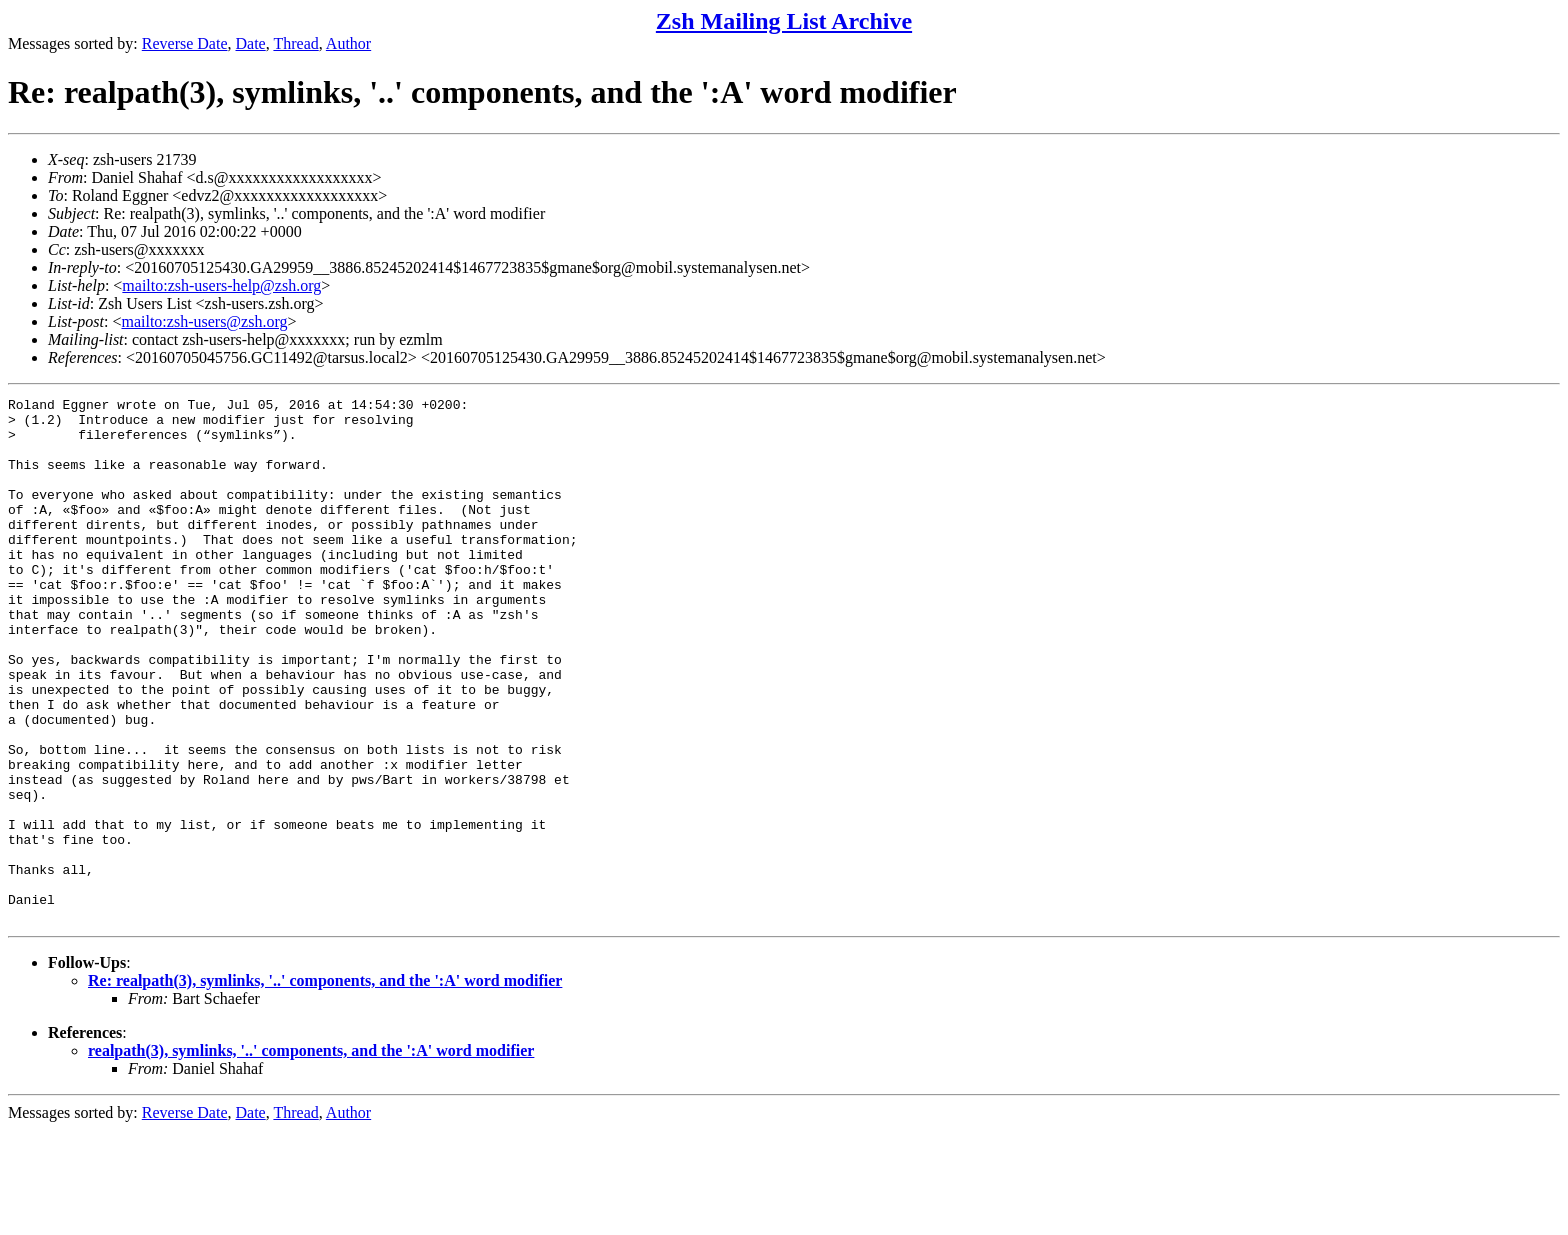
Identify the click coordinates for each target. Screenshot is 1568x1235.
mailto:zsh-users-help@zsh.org (221, 285)
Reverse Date (185, 43)
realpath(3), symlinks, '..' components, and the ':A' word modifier (311, 1155)
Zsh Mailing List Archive (784, 21)
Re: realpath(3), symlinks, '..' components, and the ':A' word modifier (325, 1085)
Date (251, 43)
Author (348, 43)
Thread (295, 43)
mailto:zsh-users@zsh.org (204, 321)
